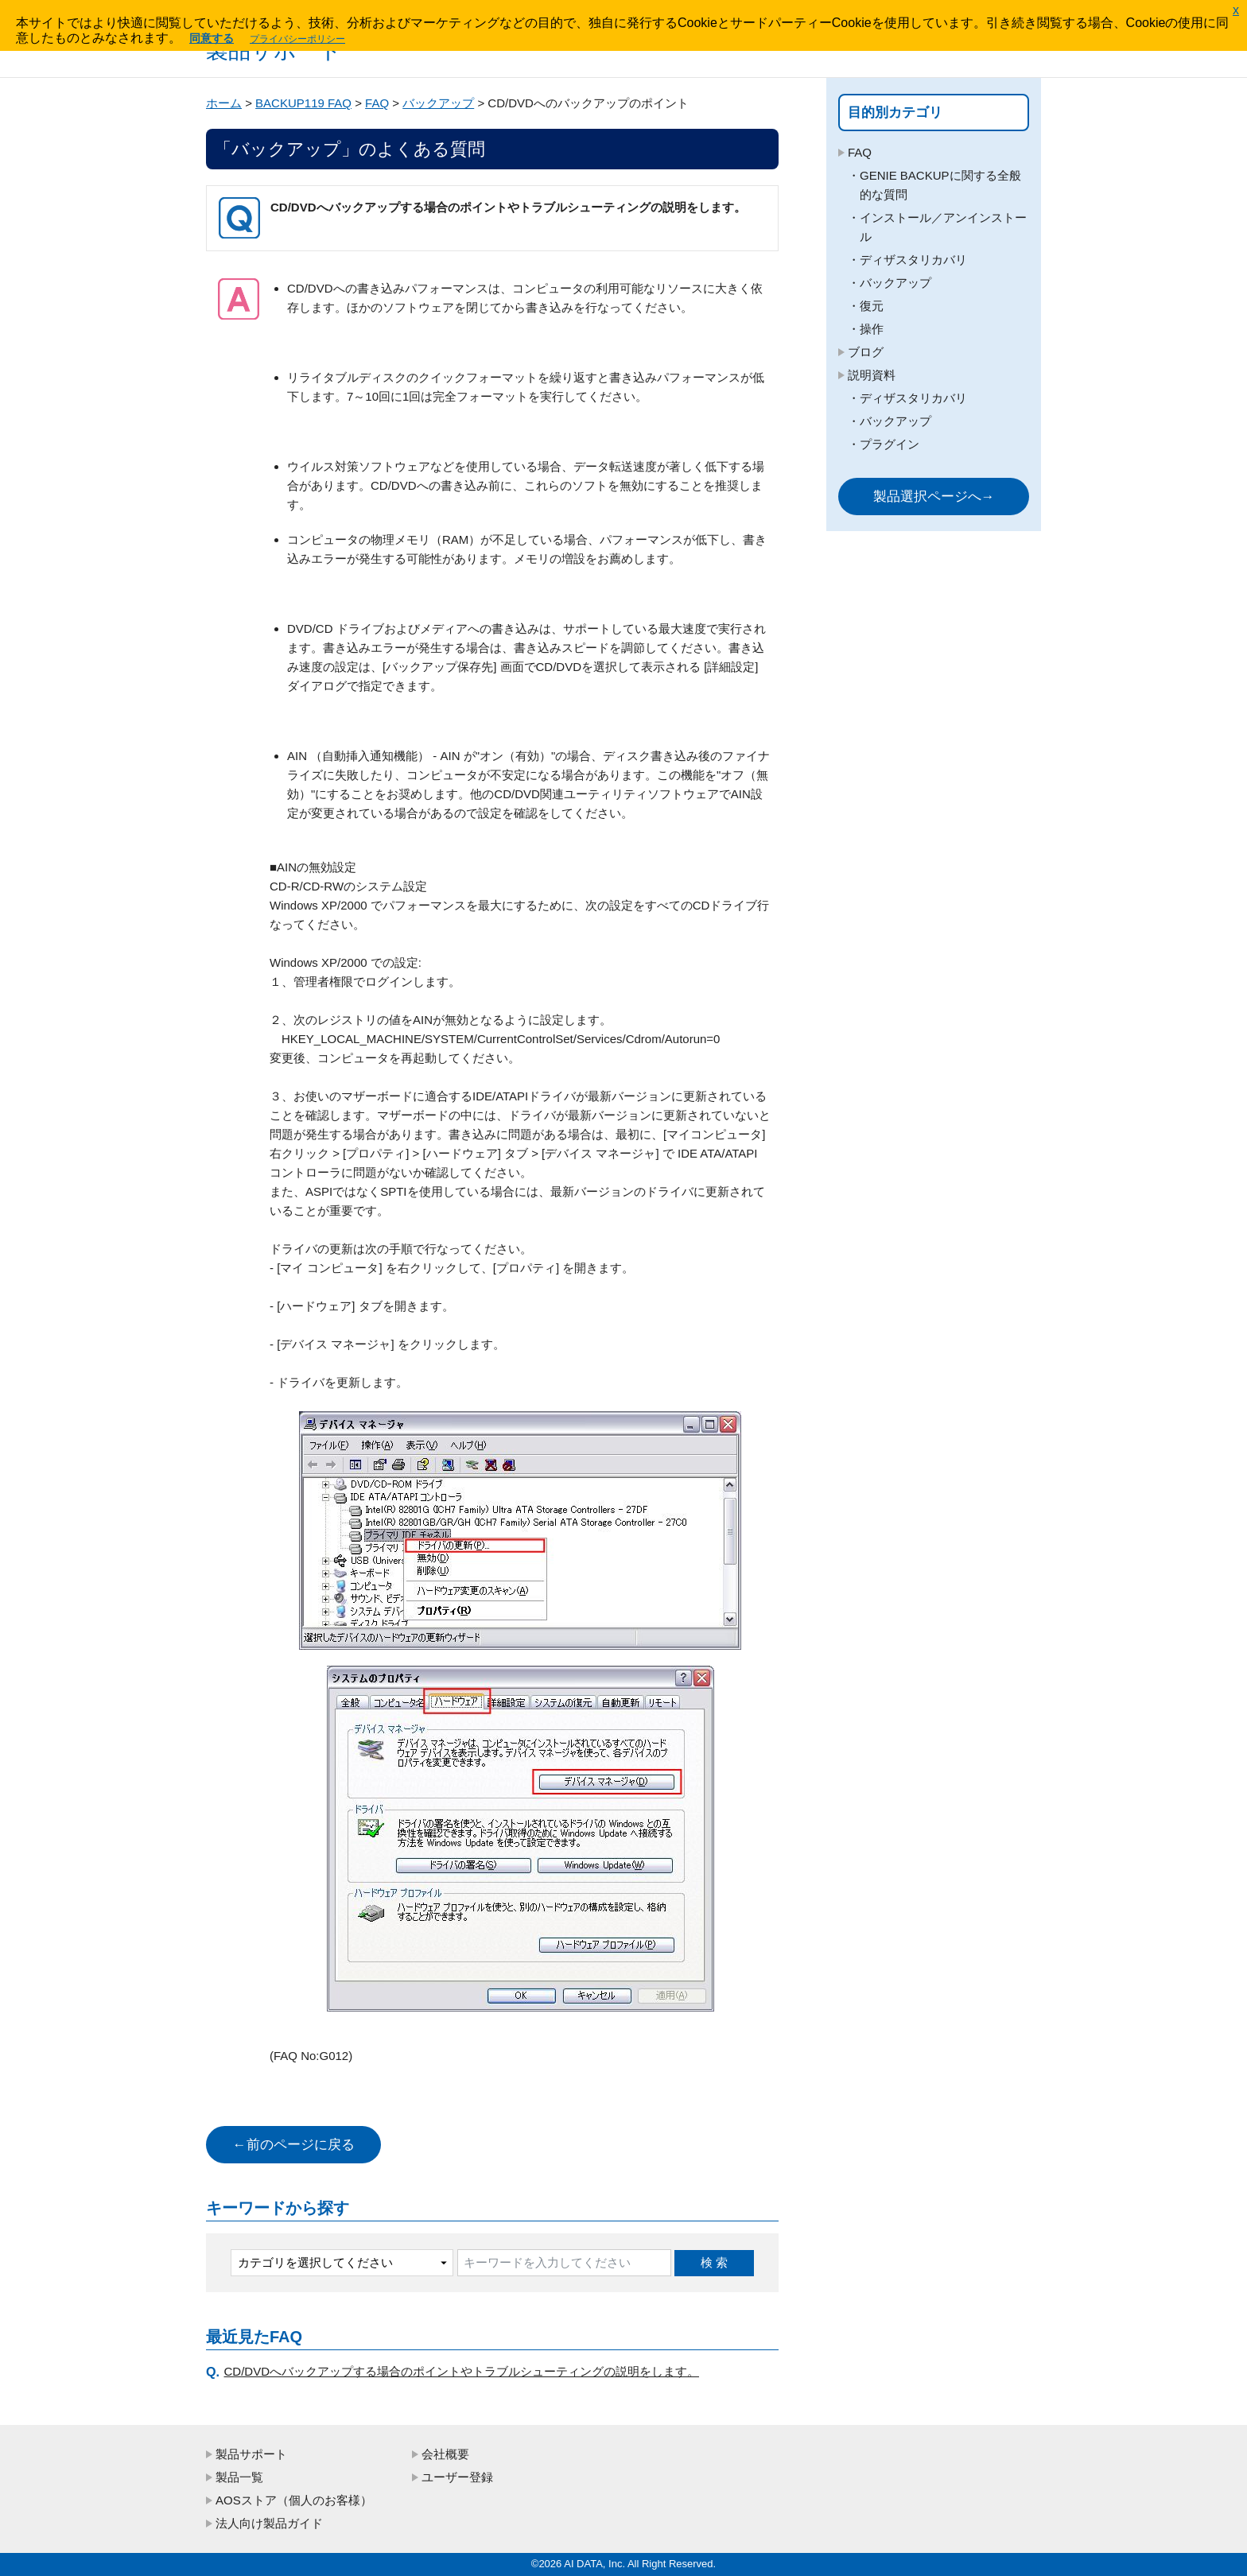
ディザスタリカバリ (913, 259)
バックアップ (438, 103)
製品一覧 (239, 2477)
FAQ (377, 103)
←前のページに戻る (294, 2144)
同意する (211, 38)
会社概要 (445, 2454)
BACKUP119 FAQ (303, 103)
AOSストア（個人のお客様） (294, 2500)
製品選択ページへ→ (934, 496)
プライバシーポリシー (297, 39)
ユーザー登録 (457, 2477)
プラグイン (889, 444)
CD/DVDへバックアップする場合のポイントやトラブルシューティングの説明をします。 (462, 2371)
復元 (872, 305)
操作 (872, 329)
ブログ (866, 352)
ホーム (224, 103)
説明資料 (871, 375)
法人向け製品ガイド (269, 2523)
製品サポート (251, 2454)
